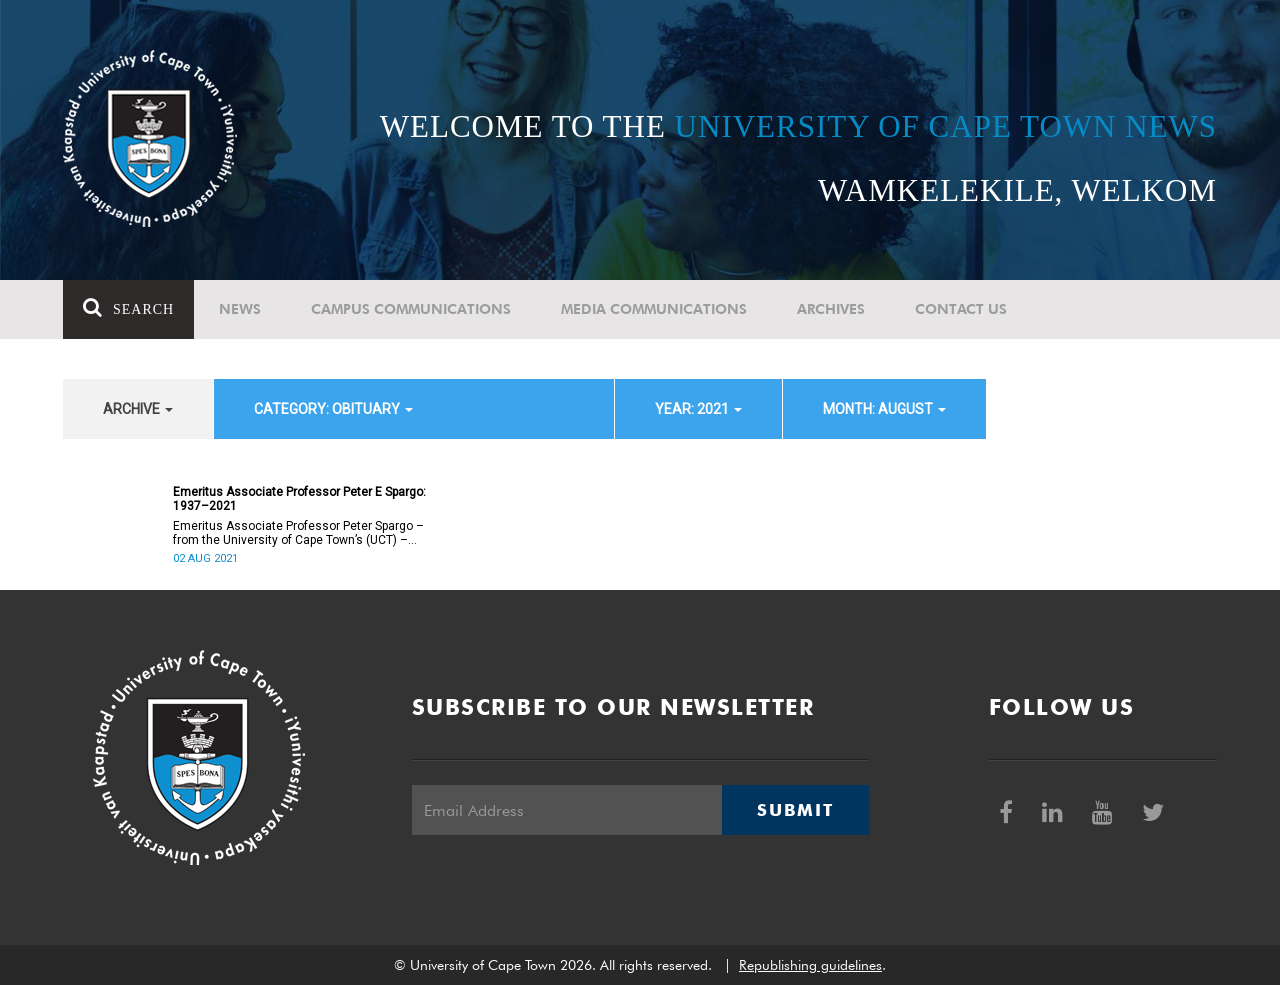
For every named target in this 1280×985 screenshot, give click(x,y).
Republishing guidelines (810, 965)
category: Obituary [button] (333, 409)
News (240, 309)
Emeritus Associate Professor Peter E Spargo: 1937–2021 (299, 499)
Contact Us (961, 309)
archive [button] (138, 409)
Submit (795, 810)
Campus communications (411, 309)
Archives (831, 309)
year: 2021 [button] (698, 409)
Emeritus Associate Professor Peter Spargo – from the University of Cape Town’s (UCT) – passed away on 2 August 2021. (298, 533)
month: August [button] (884, 409)
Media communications (654, 309)
